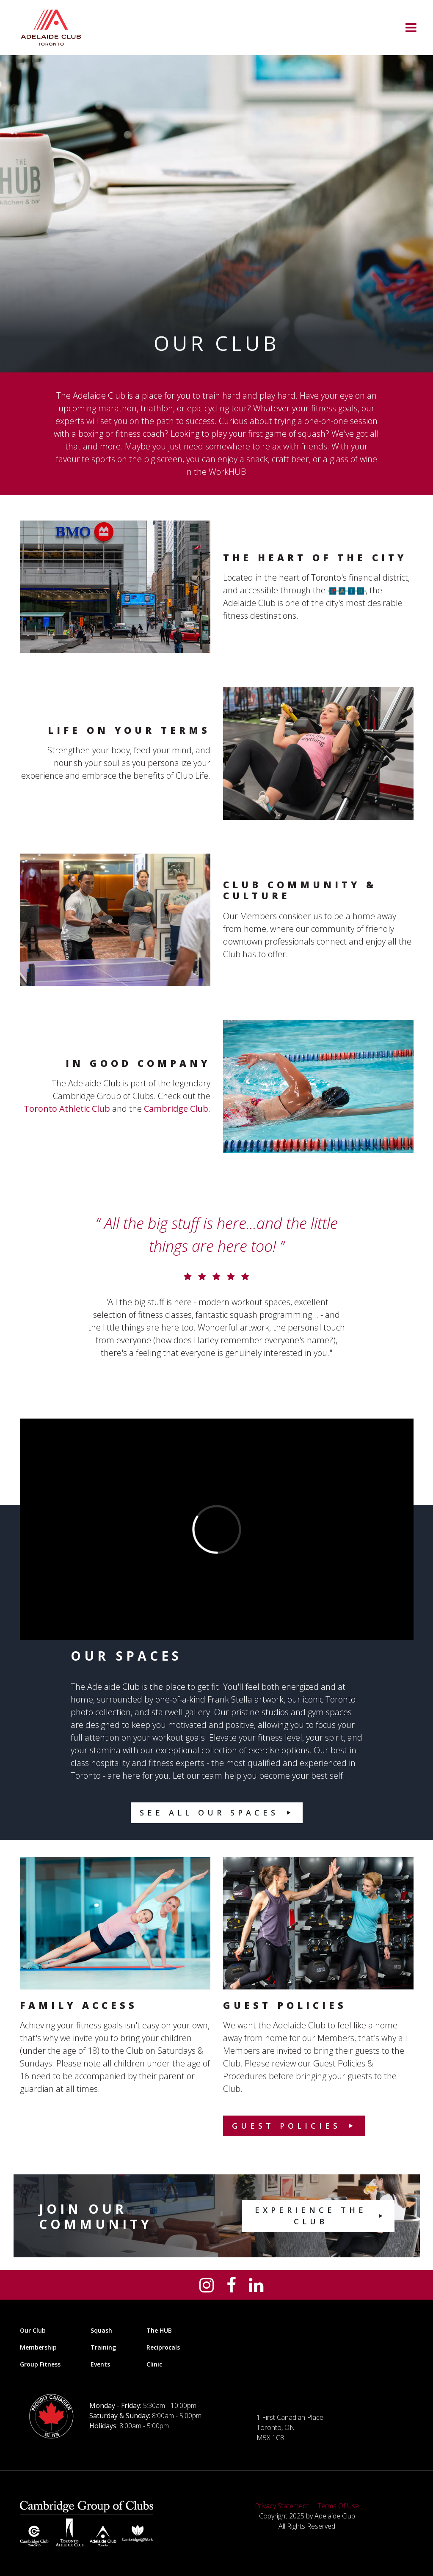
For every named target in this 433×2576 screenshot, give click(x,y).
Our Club (33, 2330)
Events (100, 2364)
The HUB (159, 2330)
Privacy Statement (282, 2505)
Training (103, 2347)
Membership (38, 2347)
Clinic (154, 2364)
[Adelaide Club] (51, 27)
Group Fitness (40, 2364)
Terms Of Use (338, 2505)
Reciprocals (163, 2347)
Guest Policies (286, 2126)
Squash (101, 2330)
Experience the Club (311, 2215)
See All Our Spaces (209, 1812)
